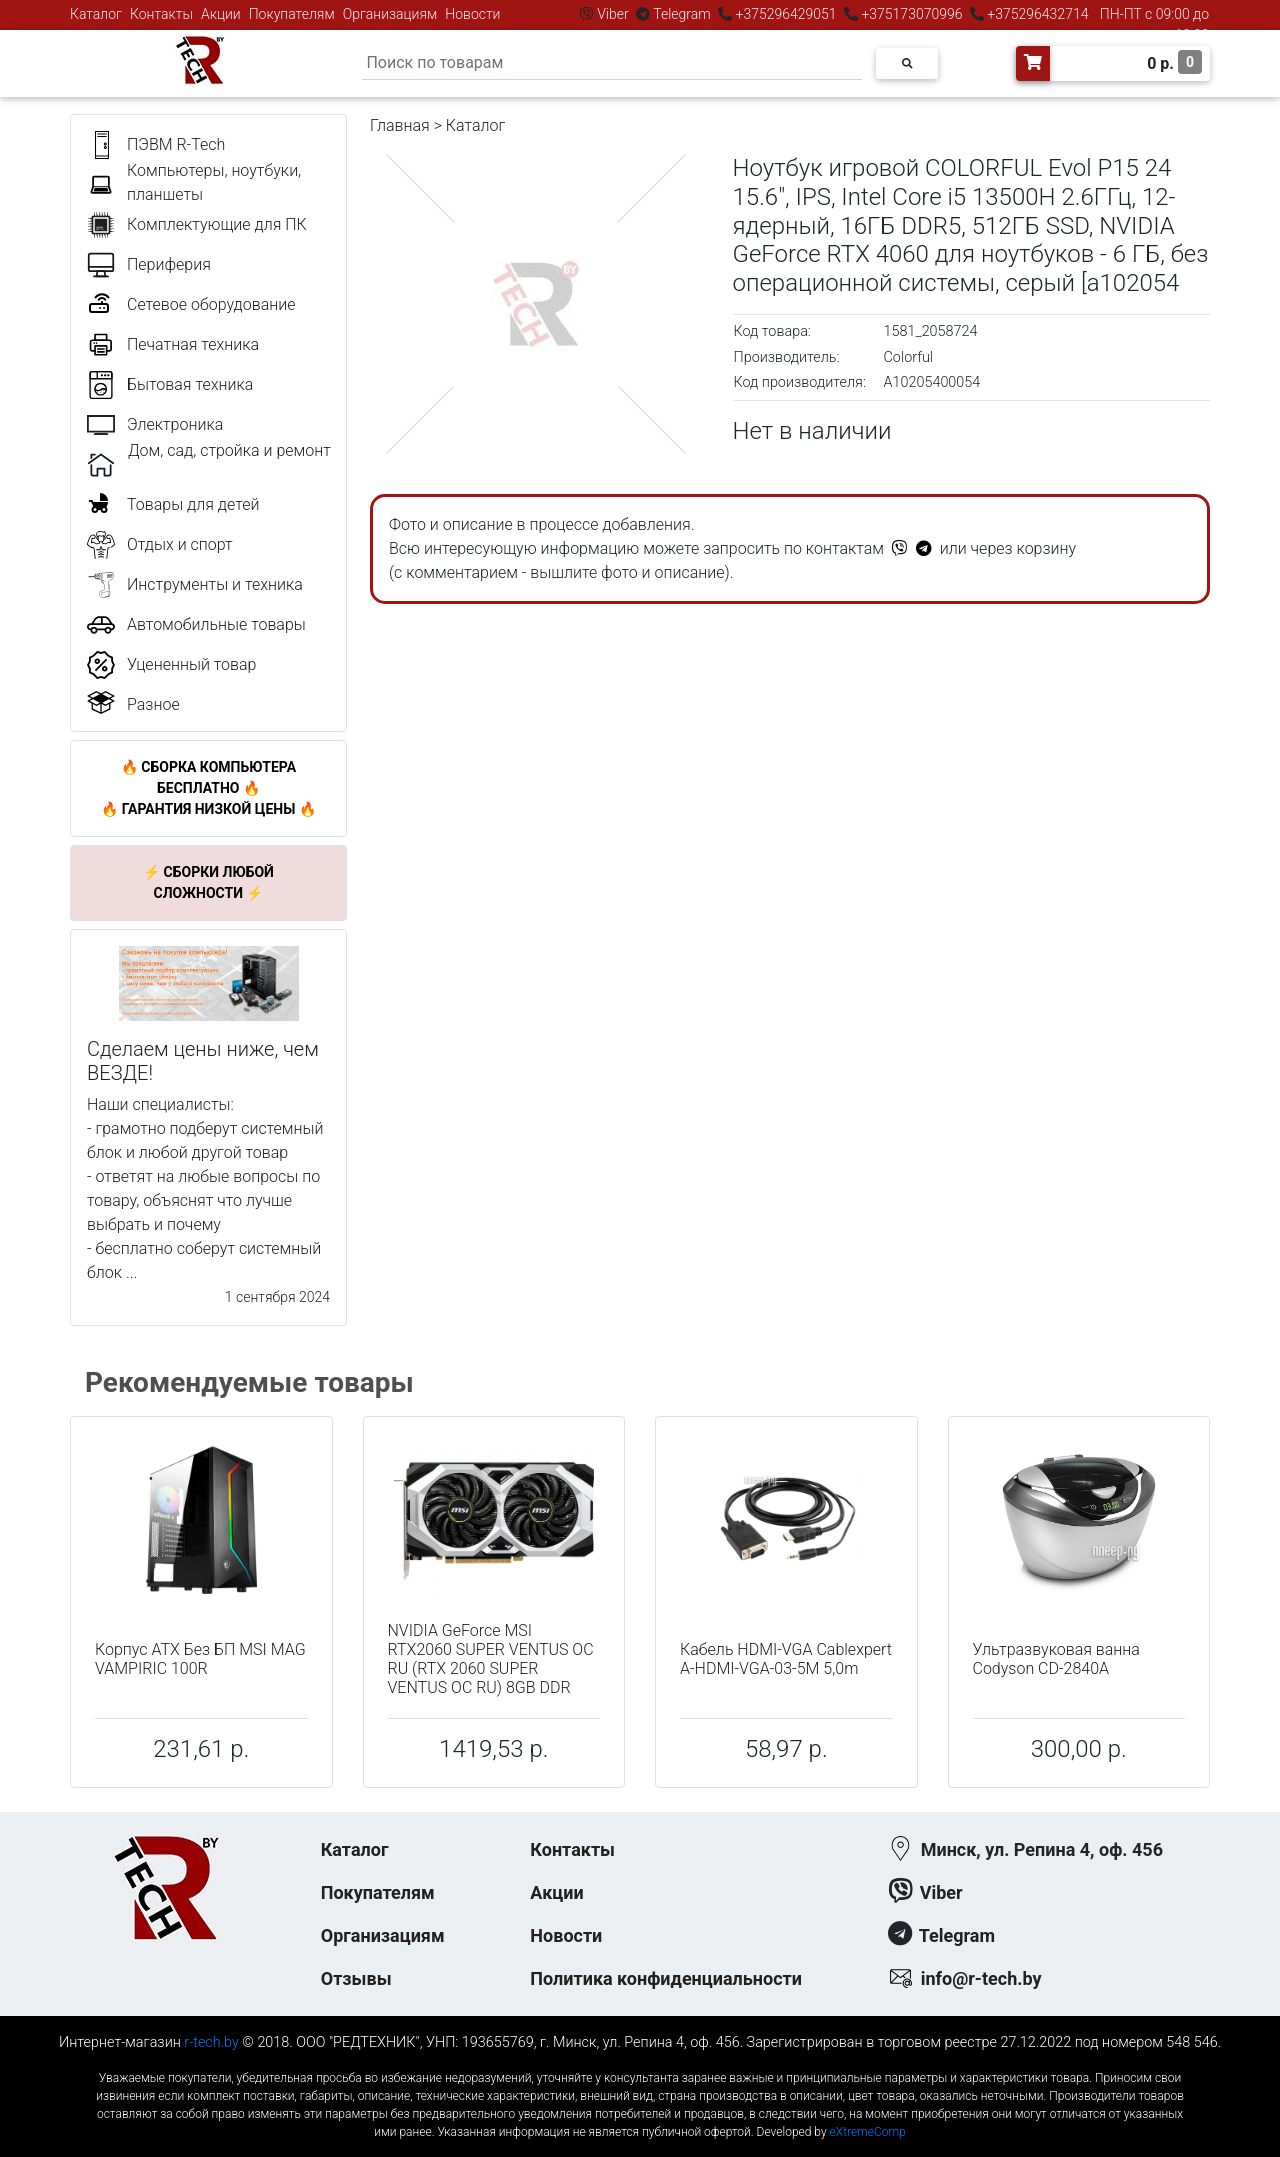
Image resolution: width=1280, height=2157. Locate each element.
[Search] (612, 63)
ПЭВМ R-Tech (176, 144)
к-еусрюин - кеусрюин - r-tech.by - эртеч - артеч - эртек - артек (640, 2061)
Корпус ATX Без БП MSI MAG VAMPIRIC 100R (200, 1659)
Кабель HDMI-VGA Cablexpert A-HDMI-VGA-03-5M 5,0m (786, 1659)
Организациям (390, 14)
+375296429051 (786, 14)
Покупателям (292, 14)
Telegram (682, 14)
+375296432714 (1036, 14)
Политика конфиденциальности (666, 1978)
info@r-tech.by (981, 1978)
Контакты (161, 14)
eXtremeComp (868, 2132)
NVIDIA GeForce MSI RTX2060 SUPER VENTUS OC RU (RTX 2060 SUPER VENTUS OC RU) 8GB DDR (491, 1659)
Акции (221, 14)
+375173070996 (910, 14)
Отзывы (356, 1978)
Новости (472, 14)
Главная (400, 125)
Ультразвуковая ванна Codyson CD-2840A (1056, 1659)
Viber (613, 14)
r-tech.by (211, 2042)
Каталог (96, 14)
